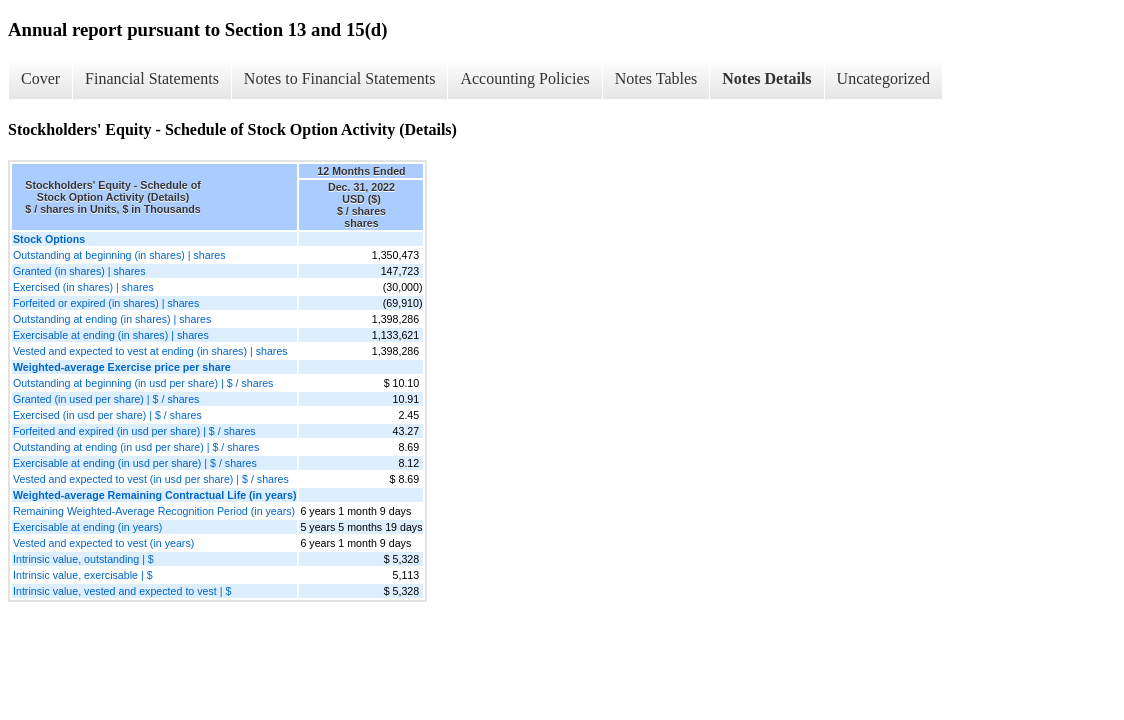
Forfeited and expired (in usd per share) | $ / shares (134, 431)
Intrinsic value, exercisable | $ (83, 575)
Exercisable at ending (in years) (87, 527)
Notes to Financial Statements (340, 78)
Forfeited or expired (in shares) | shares (106, 303)
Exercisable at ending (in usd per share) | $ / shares (135, 463)
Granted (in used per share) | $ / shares (106, 399)
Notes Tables (656, 78)
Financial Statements (152, 78)
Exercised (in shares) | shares (83, 287)
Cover (40, 78)
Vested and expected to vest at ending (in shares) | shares (150, 351)
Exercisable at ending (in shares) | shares (111, 335)
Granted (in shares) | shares (79, 271)
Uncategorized (883, 78)
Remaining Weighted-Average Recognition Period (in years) (154, 511)
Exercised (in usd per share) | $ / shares (107, 415)
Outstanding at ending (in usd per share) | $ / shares (136, 447)
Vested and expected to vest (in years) (103, 543)
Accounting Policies (524, 78)
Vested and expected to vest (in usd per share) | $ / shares (151, 479)
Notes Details (766, 78)
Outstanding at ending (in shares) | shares (112, 319)
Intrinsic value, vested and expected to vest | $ (122, 591)
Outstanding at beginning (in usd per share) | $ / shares (143, 383)
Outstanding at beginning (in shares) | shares (119, 255)
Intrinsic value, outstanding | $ (83, 559)
